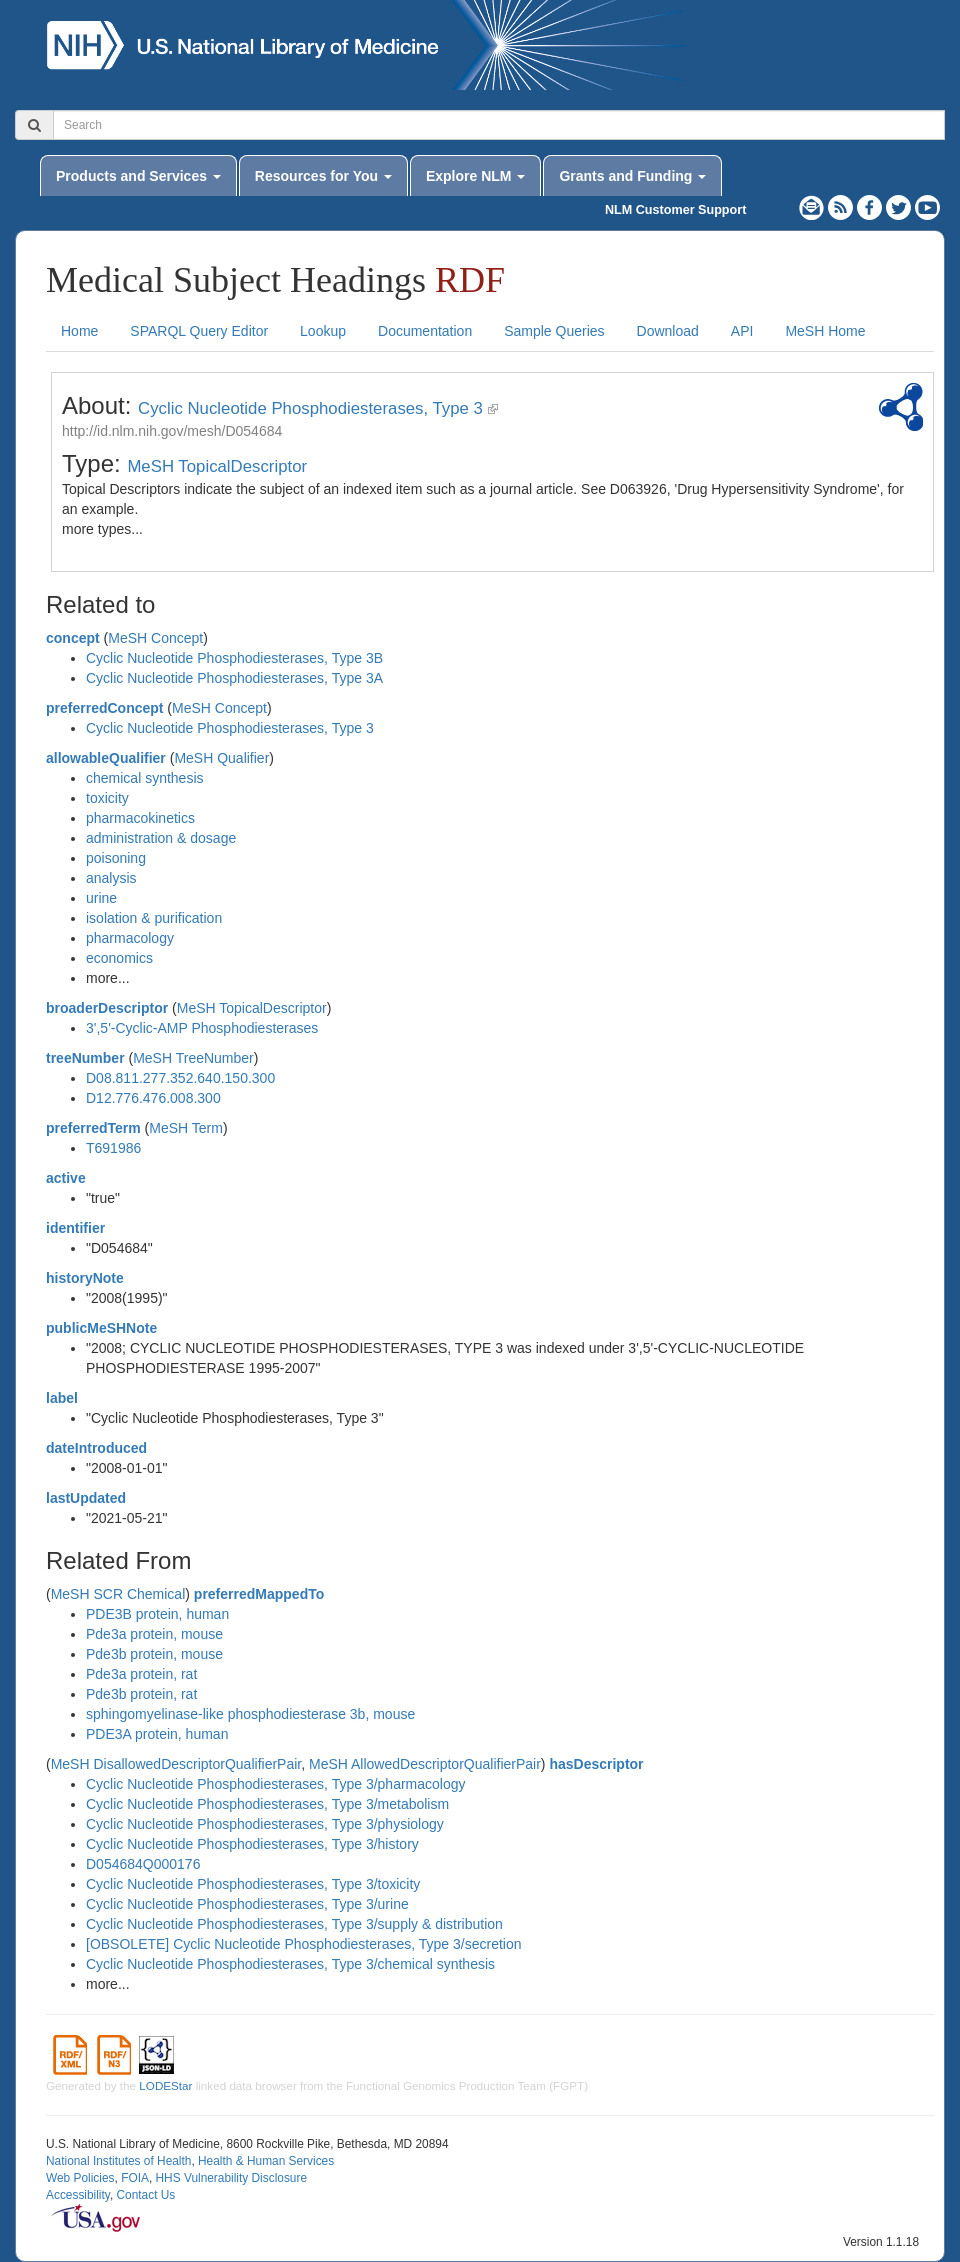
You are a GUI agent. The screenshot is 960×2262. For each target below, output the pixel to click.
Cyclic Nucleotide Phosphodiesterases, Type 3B (234, 658)
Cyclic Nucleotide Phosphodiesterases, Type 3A (234, 678)
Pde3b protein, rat (141, 1694)
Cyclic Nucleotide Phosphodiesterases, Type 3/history (252, 1844)
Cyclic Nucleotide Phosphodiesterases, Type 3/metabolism (267, 1804)
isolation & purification (154, 918)
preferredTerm (93, 1128)
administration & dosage (161, 838)
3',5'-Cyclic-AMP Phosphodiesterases (202, 1028)
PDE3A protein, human (157, 1734)
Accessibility (78, 2195)
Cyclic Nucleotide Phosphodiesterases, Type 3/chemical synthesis (290, 1964)
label (62, 1398)
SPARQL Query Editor (199, 331)
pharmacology (130, 938)
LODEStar (165, 2085)
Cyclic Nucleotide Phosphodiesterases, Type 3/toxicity (253, 1884)
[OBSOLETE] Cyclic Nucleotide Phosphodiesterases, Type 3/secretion (304, 1944)
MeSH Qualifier (221, 758)
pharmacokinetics (140, 818)
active (66, 1178)
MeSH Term (186, 1128)
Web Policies (80, 2178)
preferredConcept (104, 708)
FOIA (135, 2178)
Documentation (425, 331)
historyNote (85, 1278)
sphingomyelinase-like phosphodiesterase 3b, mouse (250, 1714)
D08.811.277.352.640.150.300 (180, 1078)
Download (668, 331)
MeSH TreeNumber (193, 1058)
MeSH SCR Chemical (118, 1594)
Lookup (323, 331)
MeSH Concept (155, 638)
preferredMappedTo (259, 1594)
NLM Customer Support (675, 210)
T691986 (113, 1148)
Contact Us (145, 2195)
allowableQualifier (106, 758)
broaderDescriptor (107, 1008)
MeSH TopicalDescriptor (217, 466)
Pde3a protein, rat (141, 1674)
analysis (111, 878)
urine (101, 898)
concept (73, 638)
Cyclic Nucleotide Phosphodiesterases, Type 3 (310, 408)
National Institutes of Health (118, 2161)
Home (79, 331)
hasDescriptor (596, 1764)
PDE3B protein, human (157, 1614)
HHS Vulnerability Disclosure (231, 2178)
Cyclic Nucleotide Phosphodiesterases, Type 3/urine (247, 1904)
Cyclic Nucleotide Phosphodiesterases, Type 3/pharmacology (276, 1784)
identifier (75, 1228)
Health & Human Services (266, 2161)
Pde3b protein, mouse (154, 1654)
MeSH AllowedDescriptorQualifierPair (425, 1764)
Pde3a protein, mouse (154, 1634)
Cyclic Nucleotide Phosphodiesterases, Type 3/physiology (265, 1824)
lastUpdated (86, 1498)
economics (119, 958)
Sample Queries (554, 331)
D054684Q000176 (143, 1864)
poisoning (116, 858)
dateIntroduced (96, 1448)
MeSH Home (825, 331)
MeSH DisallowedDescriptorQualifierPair (176, 1764)
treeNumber (85, 1058)
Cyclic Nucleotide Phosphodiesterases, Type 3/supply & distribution (294, 1924)
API (742, 331)
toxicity (107, 798)
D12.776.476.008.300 (153, 1098)
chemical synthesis (145, 778)
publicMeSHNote (101, 1328)
